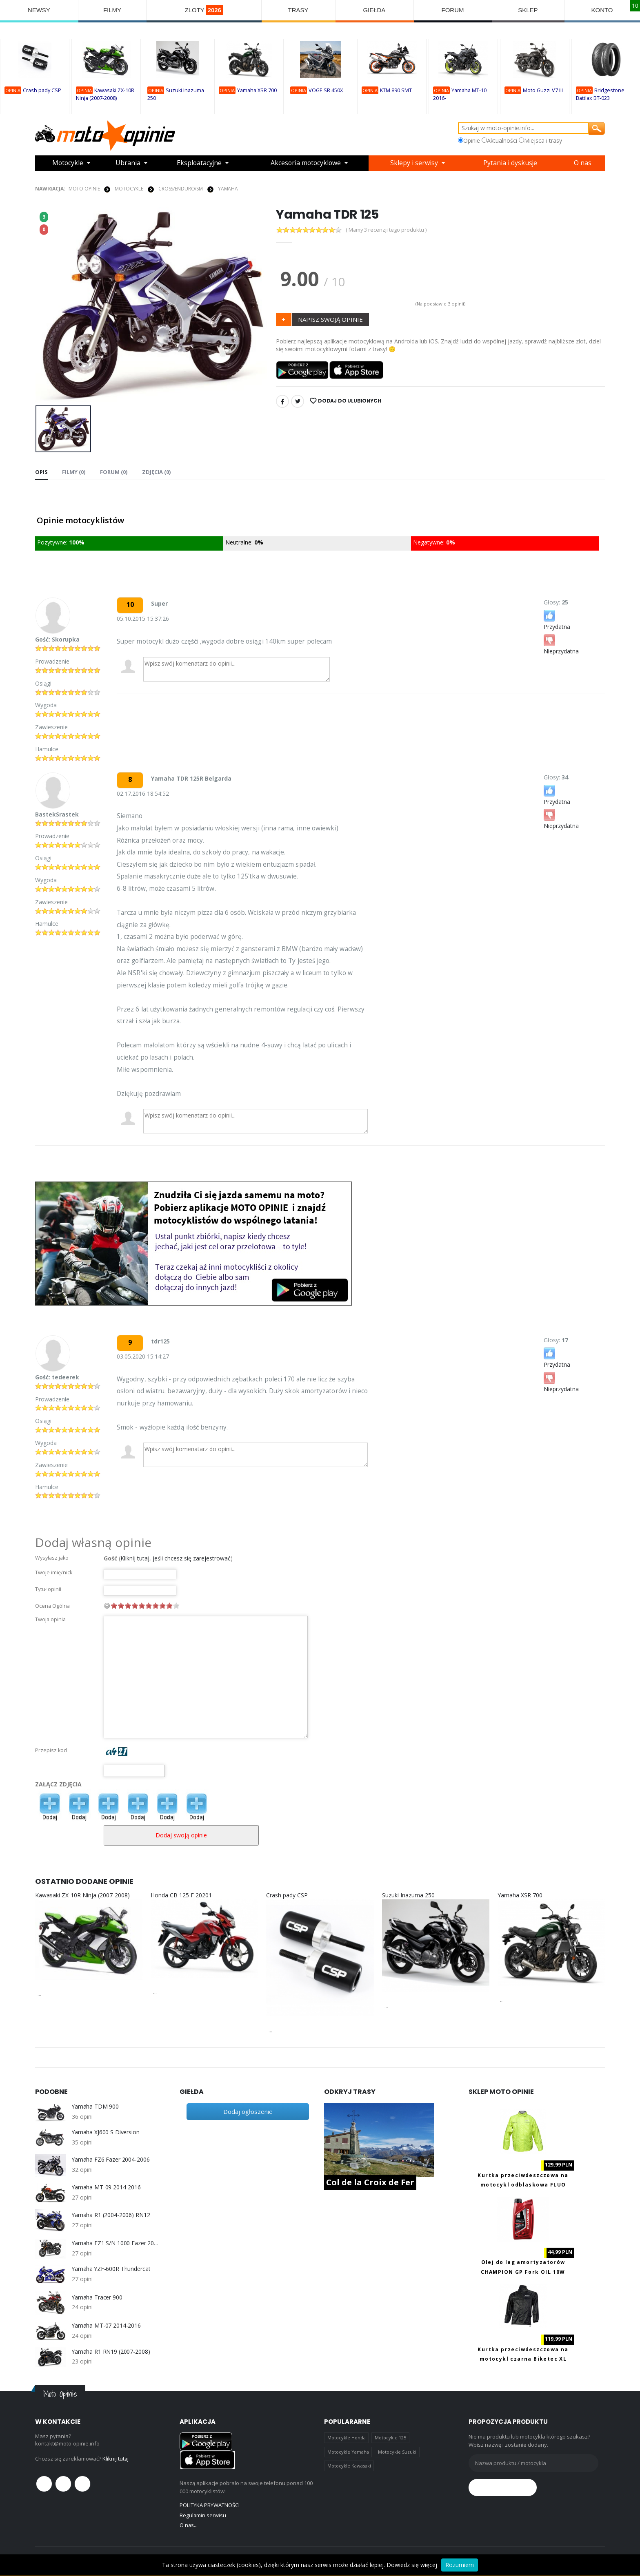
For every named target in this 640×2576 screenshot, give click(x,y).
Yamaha (228, 188)
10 (176, 1605)
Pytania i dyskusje (511, 163)
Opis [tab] (41, 471)
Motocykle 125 (390, 2437)
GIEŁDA (374, 10)
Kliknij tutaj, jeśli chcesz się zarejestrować (175, 1558)
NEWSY (39, 10)
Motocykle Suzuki (397, 2452)
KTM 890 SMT (396, 90)
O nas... (189, 2525)
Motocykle (68, 163)
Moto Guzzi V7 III (543, 90)
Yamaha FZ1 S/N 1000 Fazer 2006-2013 (115, 2243)
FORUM (453, 10)
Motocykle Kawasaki (349, 2466)
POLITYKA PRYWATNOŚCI (210, 2505)
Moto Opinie (84, 188)
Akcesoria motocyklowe (306, 163)
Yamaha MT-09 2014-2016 (106, 2187)
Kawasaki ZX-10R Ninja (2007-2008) (82, 1895)
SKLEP (528, 10)
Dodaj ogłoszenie (248, 2111)
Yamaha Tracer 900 (97, 2297)
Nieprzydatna (561, 644)
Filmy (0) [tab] (73, 471)
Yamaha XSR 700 (257, 90)
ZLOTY (204, 10)
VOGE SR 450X (326, 90)
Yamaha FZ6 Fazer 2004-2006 (111, 2159)
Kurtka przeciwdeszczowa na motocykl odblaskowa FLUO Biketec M (523, 2184)
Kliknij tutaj (115, 2458)
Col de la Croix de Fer (370, 2182)
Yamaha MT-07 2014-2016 (106, 2325)
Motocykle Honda (346, 2437)
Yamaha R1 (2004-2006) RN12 (111, 2215)
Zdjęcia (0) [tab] (155, 471)
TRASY (298, 10)
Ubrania (128, 163)
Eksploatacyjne (199, 163)
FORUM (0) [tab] (113, 471)
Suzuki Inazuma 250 (408, 1895)
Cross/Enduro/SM (180, 188)
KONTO (602, 10)
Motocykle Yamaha (348, 2452)
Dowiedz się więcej (412, 2565)
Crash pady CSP (42, 90)
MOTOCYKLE (129, 188)
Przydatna (557, 619)
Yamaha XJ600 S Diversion (106, 2132)
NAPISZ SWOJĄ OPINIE (330, 319)
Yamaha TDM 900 (95, 2106)
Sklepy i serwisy (416, 163)
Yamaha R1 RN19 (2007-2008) (111, 2351)
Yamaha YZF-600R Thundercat (111, 2269)
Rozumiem (459, 2565)
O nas (583, 163)
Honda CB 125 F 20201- (182, 1895)
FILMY (112, 10)
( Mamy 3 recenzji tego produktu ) (386, 229)
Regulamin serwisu (203, 2514)
